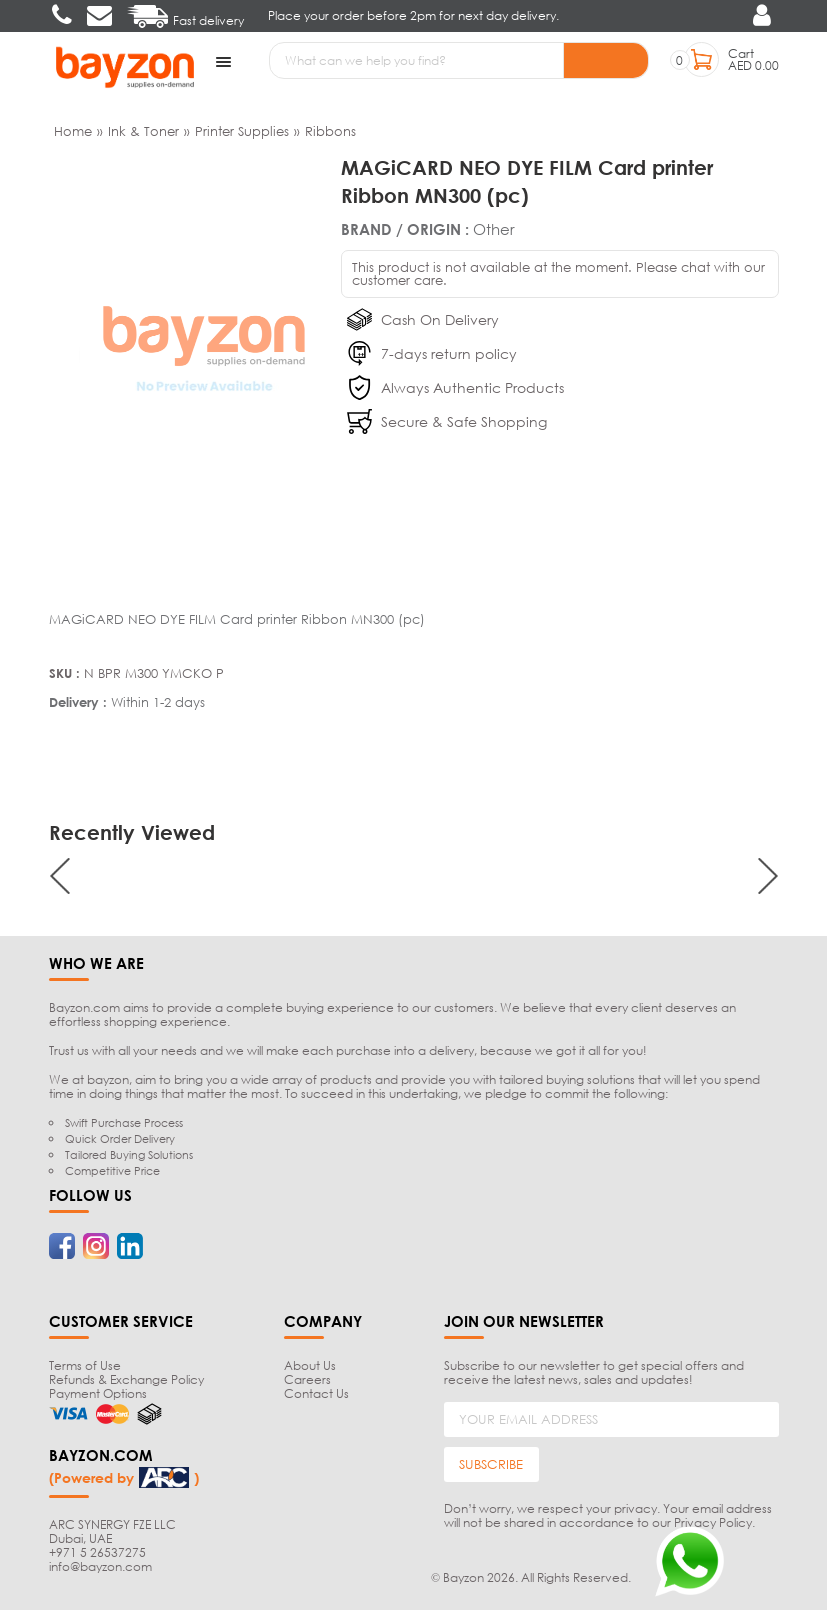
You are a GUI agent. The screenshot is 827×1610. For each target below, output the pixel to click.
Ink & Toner (143, 131)
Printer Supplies (242, 131)
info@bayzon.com (100, 1566)
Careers (307, 1379)
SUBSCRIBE (491, 1464)
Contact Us (316, 1393)
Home (73, 131)
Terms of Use (85, 1365)
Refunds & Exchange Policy (126, 1379)
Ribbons (330, 131)
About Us (310, 1365)
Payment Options (98, 1393)
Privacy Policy (713, 1522)
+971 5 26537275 (97, 1552)
